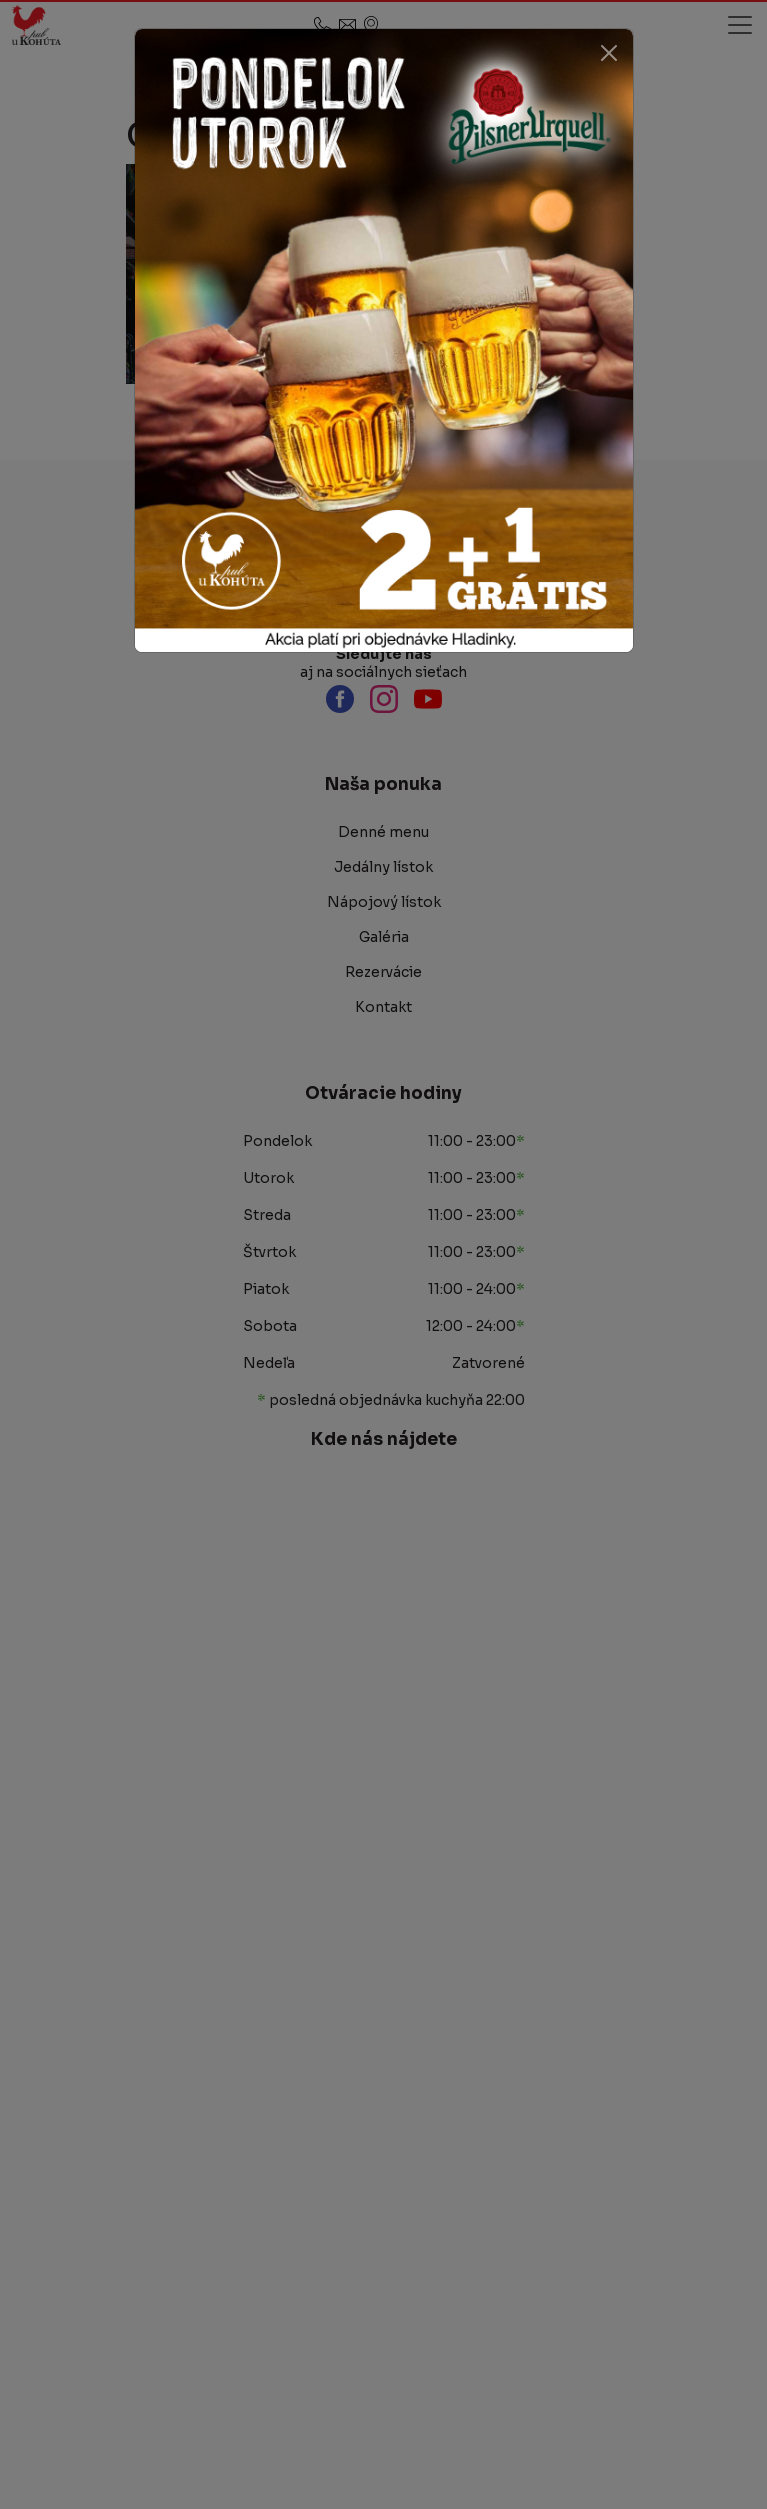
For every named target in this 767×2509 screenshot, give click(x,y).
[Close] (609, 53)
